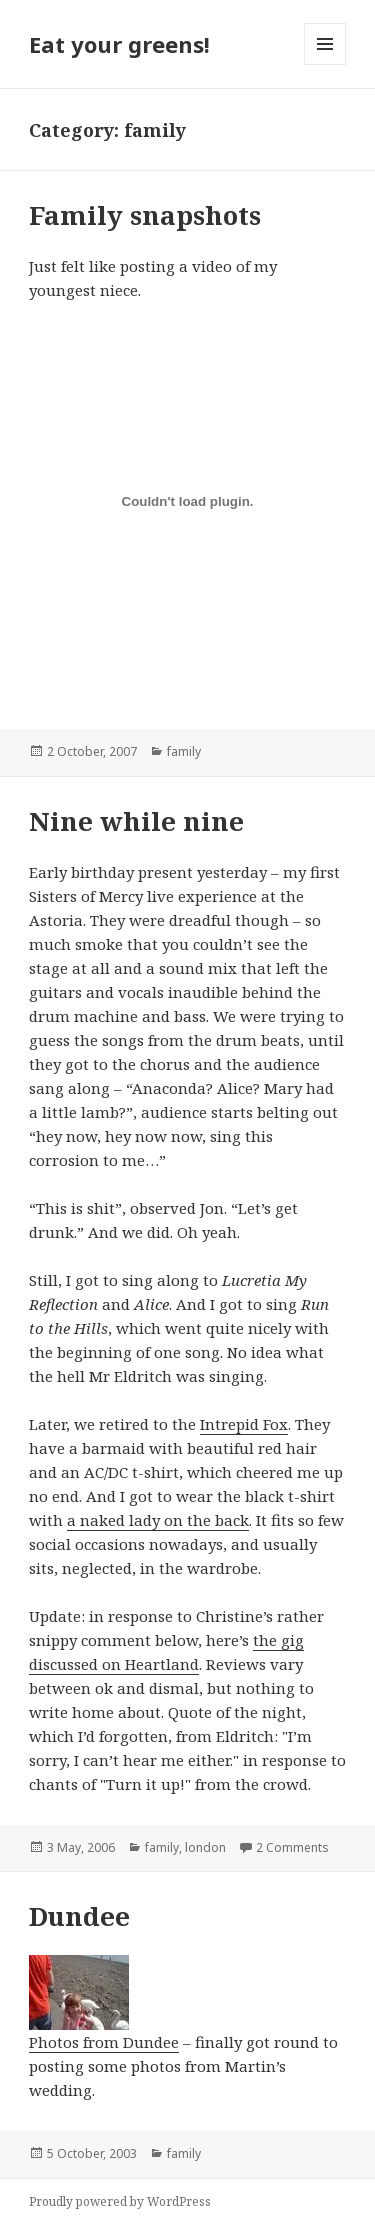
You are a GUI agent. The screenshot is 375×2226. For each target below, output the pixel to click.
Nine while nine (136, 821)
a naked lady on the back (158, 1520)
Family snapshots (145, 215)
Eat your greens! (119, 44)
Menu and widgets (325, 64)
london (205, 1847)
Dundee (79, 1916)
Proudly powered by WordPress (120, 2201)
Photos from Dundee (104, 2003)
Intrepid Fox (244, 1424)
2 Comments (292, 1847)
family (184, 751)
